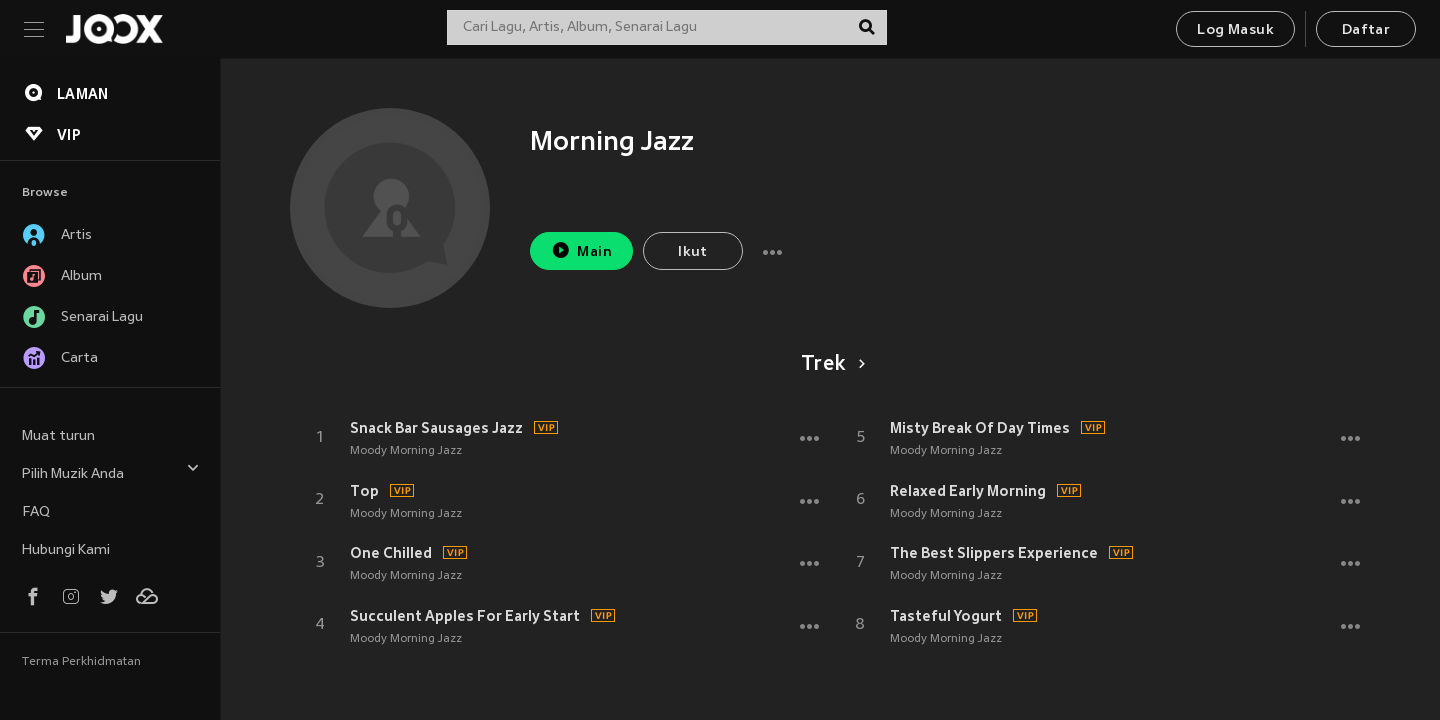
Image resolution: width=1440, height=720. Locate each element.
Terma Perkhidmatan (81, 662)
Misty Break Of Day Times (980, 428)
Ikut (693, 252)
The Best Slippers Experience (994, 553)
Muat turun (58, 436)
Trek (829, 365)
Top (364, 491)
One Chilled (391, 553)
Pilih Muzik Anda (111, 471)
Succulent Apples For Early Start (465, 616)
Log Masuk (1235, 30)
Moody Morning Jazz (406, 451)
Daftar (1366, 30)
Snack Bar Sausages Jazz (436, 428)
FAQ (36, 512)
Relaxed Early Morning (968, 491)
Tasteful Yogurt (946, 616)
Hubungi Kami (66, 550)
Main (581, 250)
